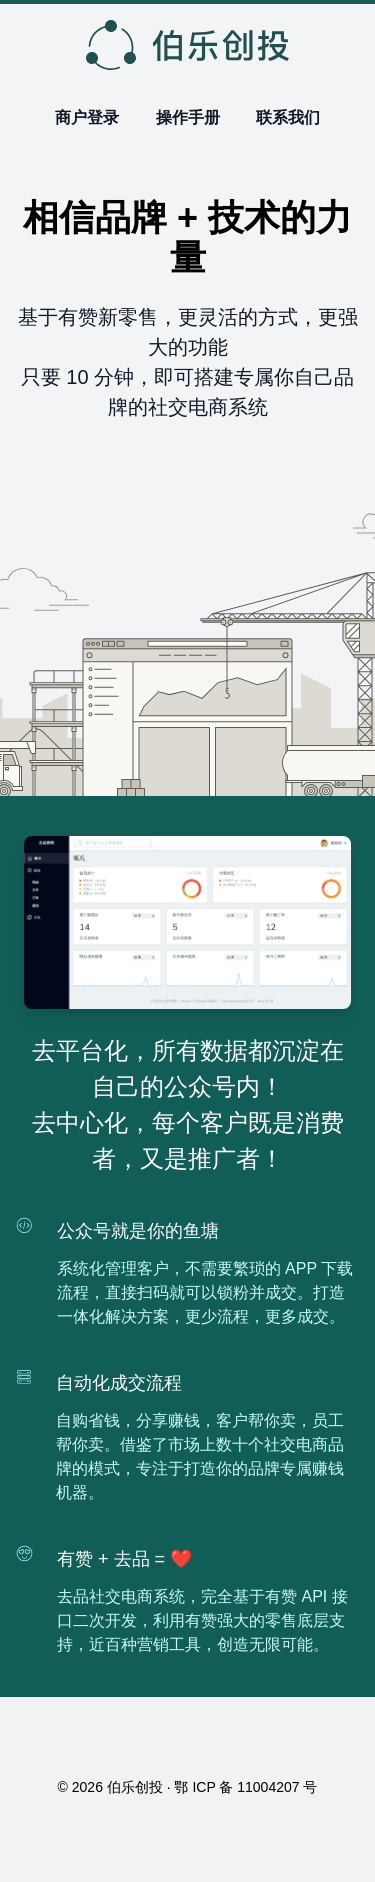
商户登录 (87, 117)
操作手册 (188, 117)
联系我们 (288, 117)
